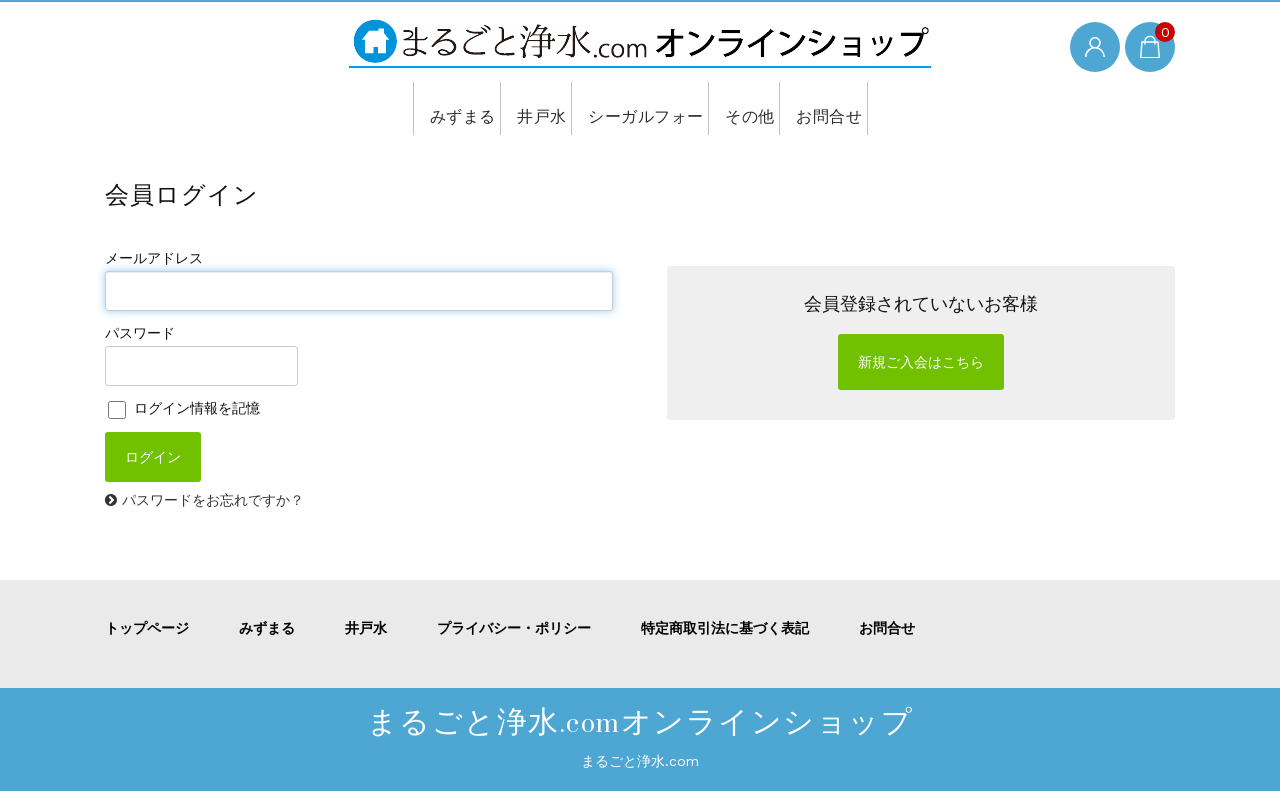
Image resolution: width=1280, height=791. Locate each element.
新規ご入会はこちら (921, 362)
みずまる (445, 108)
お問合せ (835, 108)
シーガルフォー (640, 108)
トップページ (147, 628)
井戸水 (532, 108)
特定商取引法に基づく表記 (725, 628)
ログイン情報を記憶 (184, 408)
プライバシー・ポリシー (514, 628)
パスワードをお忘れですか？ (213, 500)
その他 (749, 108)
